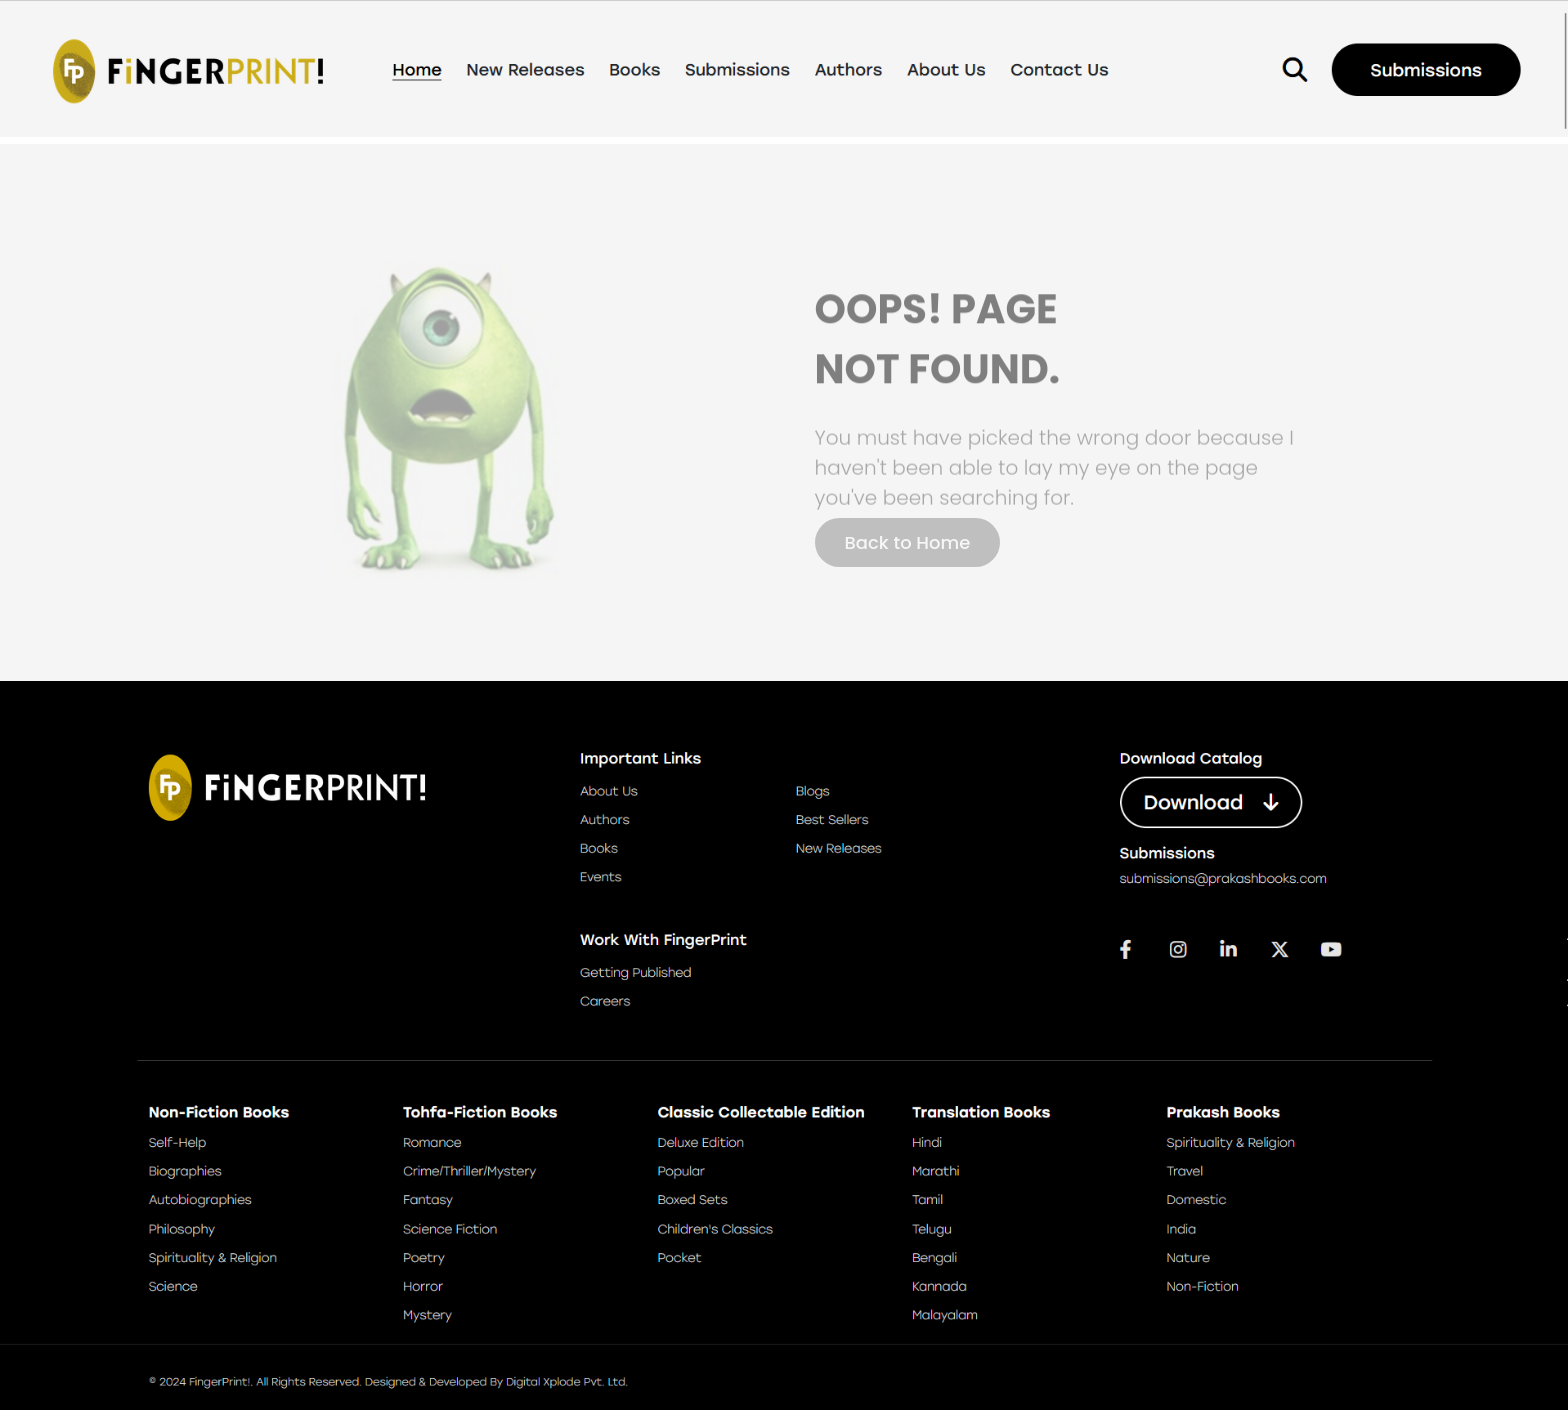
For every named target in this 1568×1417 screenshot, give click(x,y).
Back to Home (908, 542)
